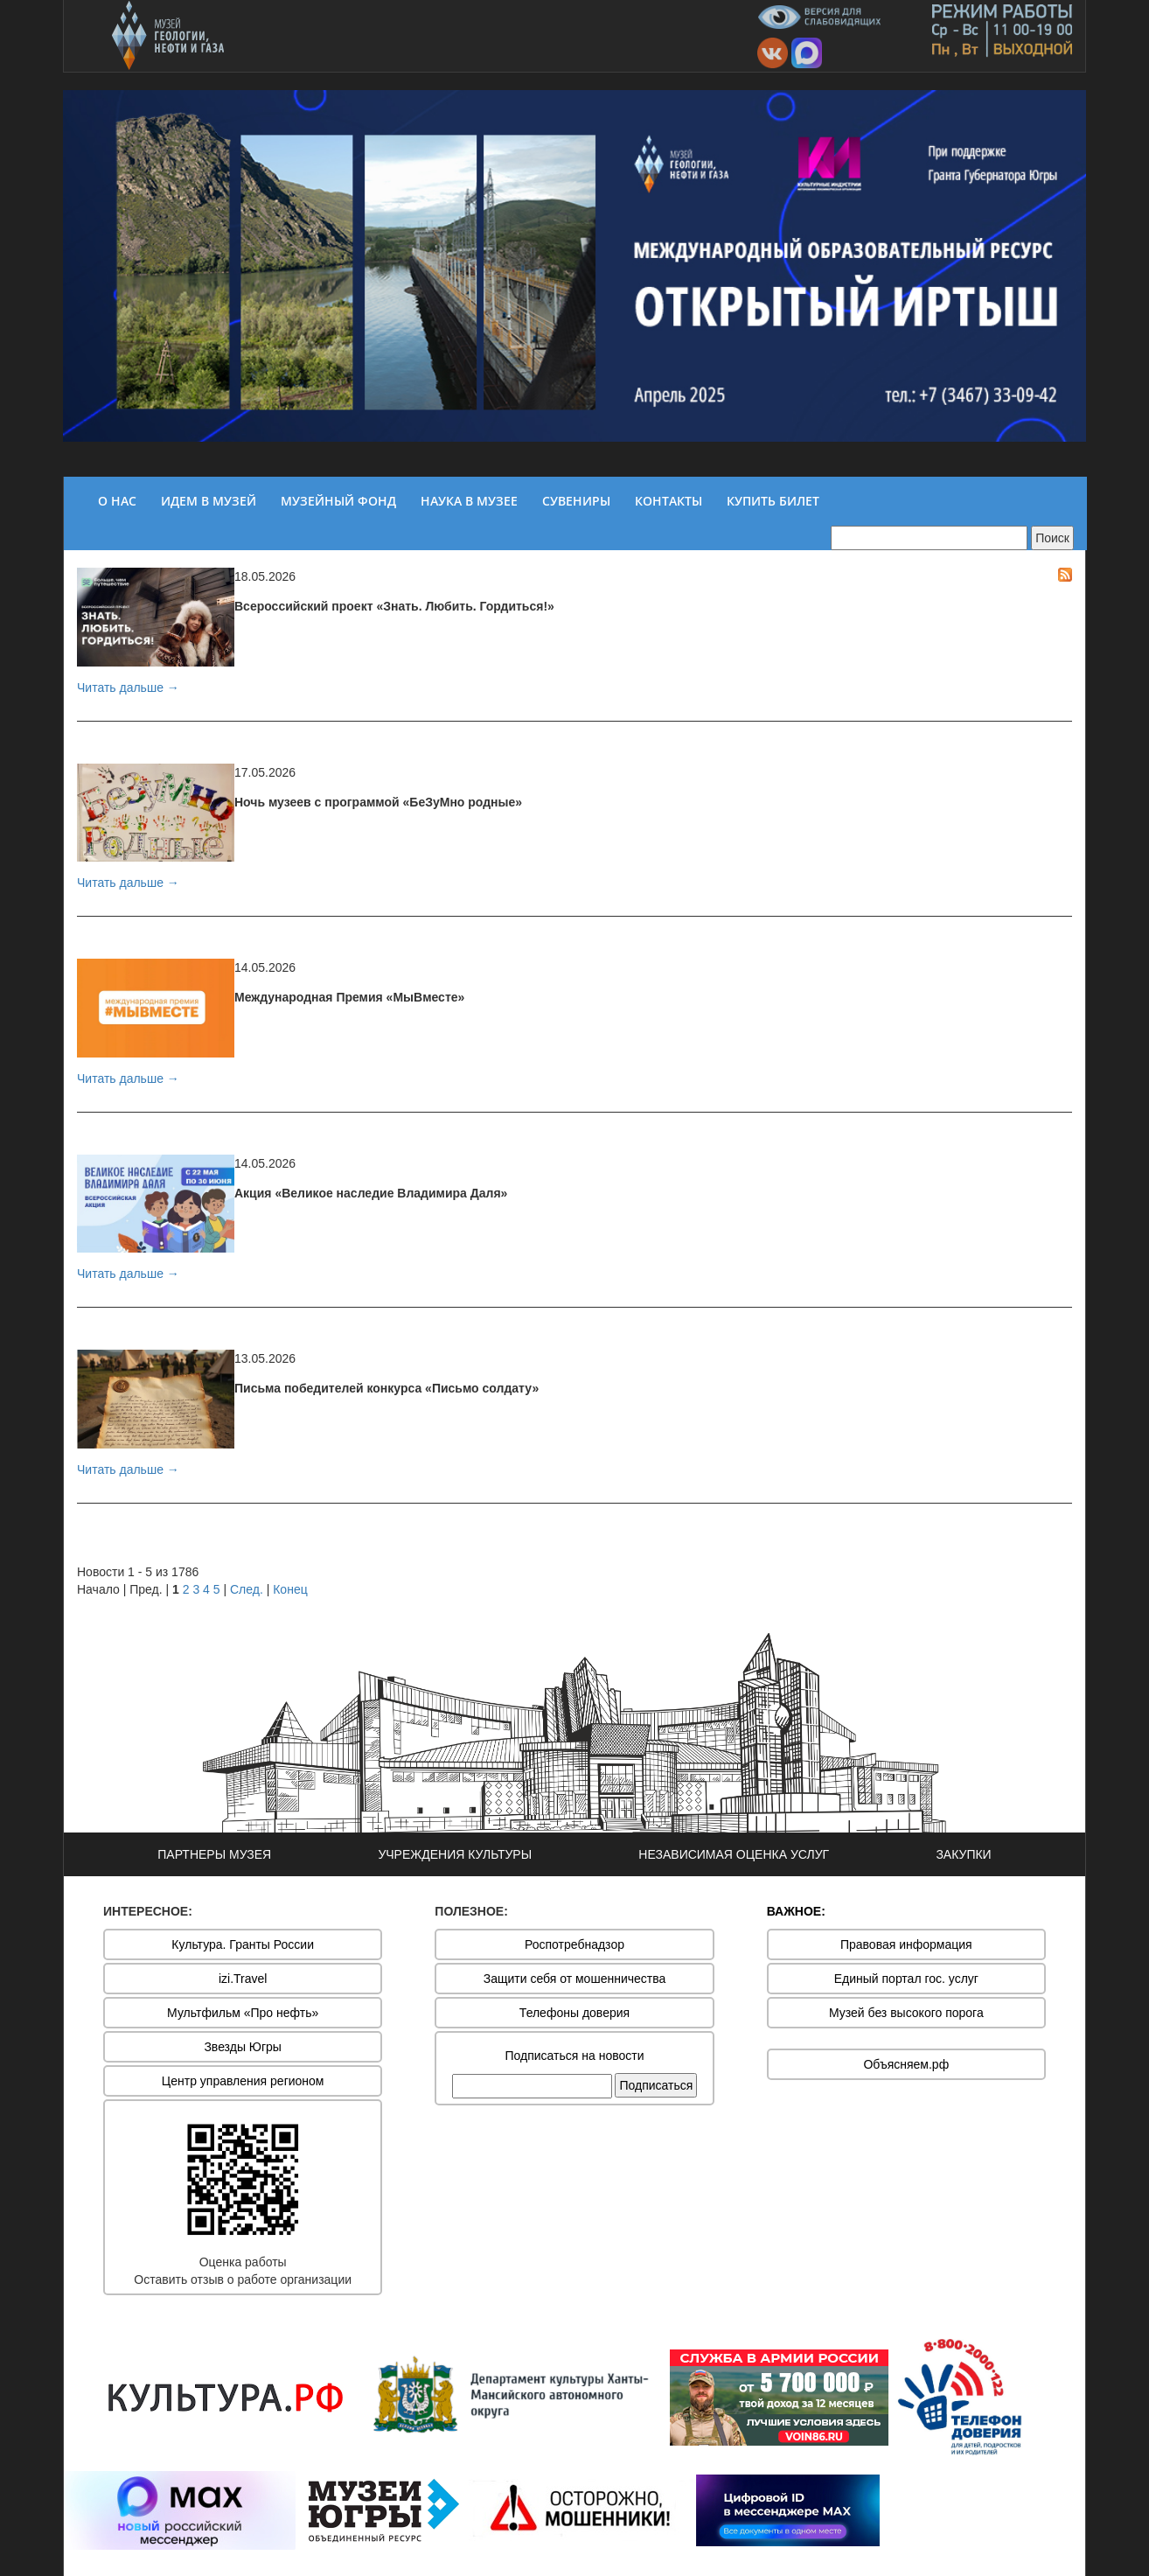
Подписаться (656, 2085)
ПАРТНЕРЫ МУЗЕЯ (214, 1854)
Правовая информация (906, 1944)
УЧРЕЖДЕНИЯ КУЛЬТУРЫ (455, 1854)
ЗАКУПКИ (963, 1854)
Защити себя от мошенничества (575, 1979)
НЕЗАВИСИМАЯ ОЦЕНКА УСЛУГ (733, 1854)
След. (246, 1589)
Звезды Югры (243, 2047)
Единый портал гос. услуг (906, 1979)
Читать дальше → (128, 688)
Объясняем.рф (906, 2064)
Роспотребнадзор (574, 1944)
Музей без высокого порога (906, 2013)
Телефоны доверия (574, 2013)
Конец (290, 1589)
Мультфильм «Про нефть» (242, 2013)
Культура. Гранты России (242, 1944)
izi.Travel (243, 1979)
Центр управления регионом (243, 2081)
